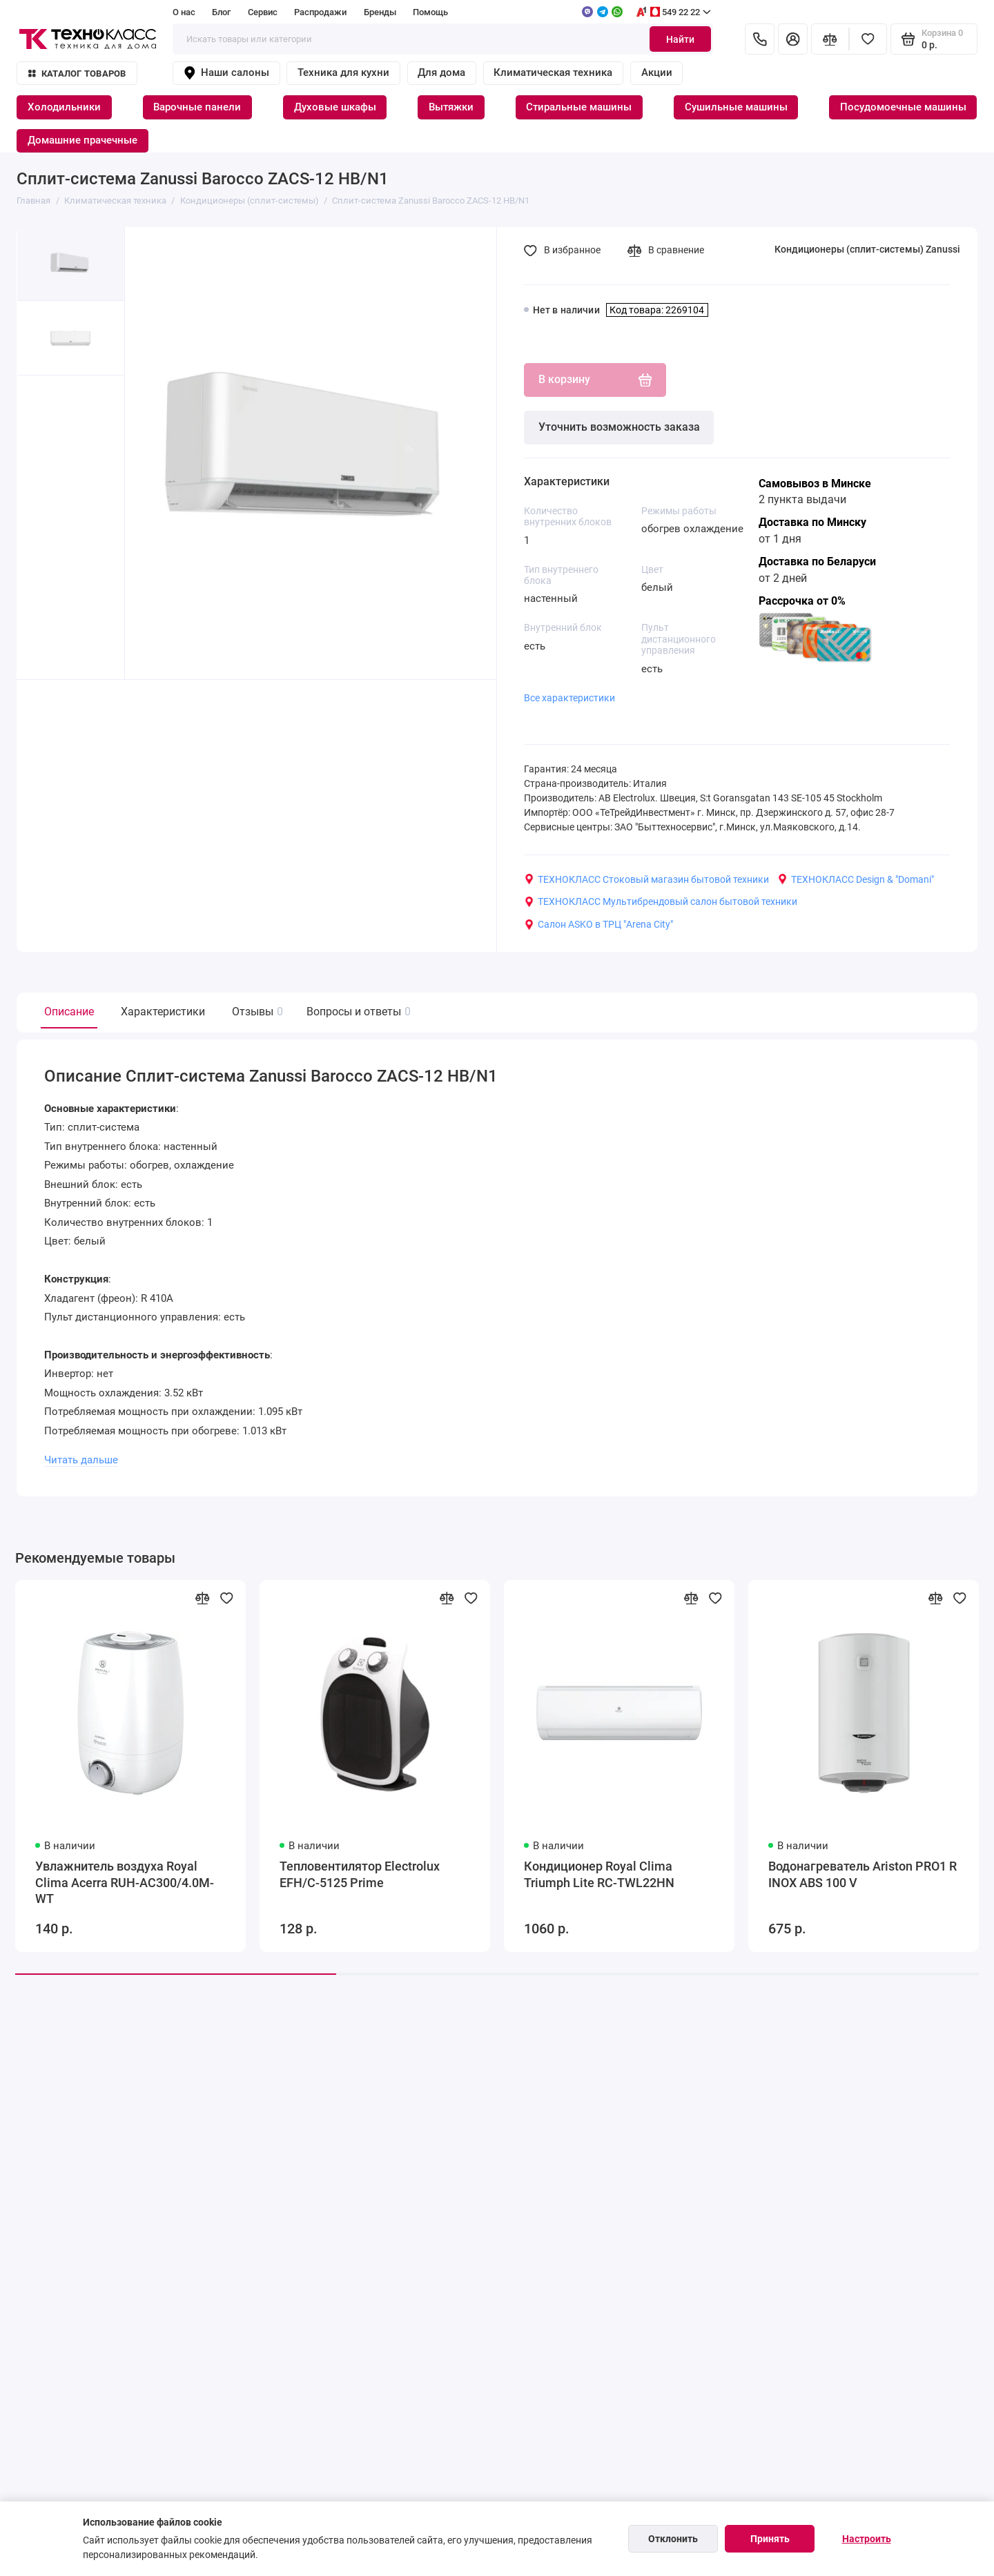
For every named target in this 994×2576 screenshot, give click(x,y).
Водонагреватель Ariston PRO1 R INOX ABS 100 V (862, 1875)
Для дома (441, 72)
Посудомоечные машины (903, 107)
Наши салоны (226, 73)
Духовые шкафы (335, 107)
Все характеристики (569, 697)
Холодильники (64, 107)
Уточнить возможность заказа (619, 426)
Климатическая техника (553, 72)
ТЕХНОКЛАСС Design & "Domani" (855, 879)
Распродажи (320, 12)
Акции (656, 72)
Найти (680, 39)
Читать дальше (81, 1460)
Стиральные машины (579, 107)
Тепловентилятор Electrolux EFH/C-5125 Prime (360, 1875)
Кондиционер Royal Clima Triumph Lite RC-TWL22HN (599, 1875)
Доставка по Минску (812, 522)
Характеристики (163, 1011)
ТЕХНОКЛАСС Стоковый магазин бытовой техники (646, 879)
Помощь (430, 12)
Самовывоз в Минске (815, 483)
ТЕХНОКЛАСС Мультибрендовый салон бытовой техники (660, 901)
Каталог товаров (77, 73)
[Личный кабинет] (793, 39)
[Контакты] (759, 39)
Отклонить (673, 2538)
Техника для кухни (343, 72)
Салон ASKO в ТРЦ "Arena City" (598, 924)
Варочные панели (197, 107)
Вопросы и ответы (356, 1012)
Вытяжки (451, 107)
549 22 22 (672, 12)
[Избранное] (868, 39)
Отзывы (256, 1012)
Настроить (866, 2538)
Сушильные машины (736, 107)
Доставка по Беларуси (817, 561)
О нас (184, 12)
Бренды (380, 12)
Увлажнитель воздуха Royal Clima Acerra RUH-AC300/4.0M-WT (124, 1883)
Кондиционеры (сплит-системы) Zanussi (867, 249)
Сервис (262, 12)
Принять (770, 2538)
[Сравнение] (830, 39)
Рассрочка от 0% (802, 600)
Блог (221, 12)
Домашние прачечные (82, 140)
